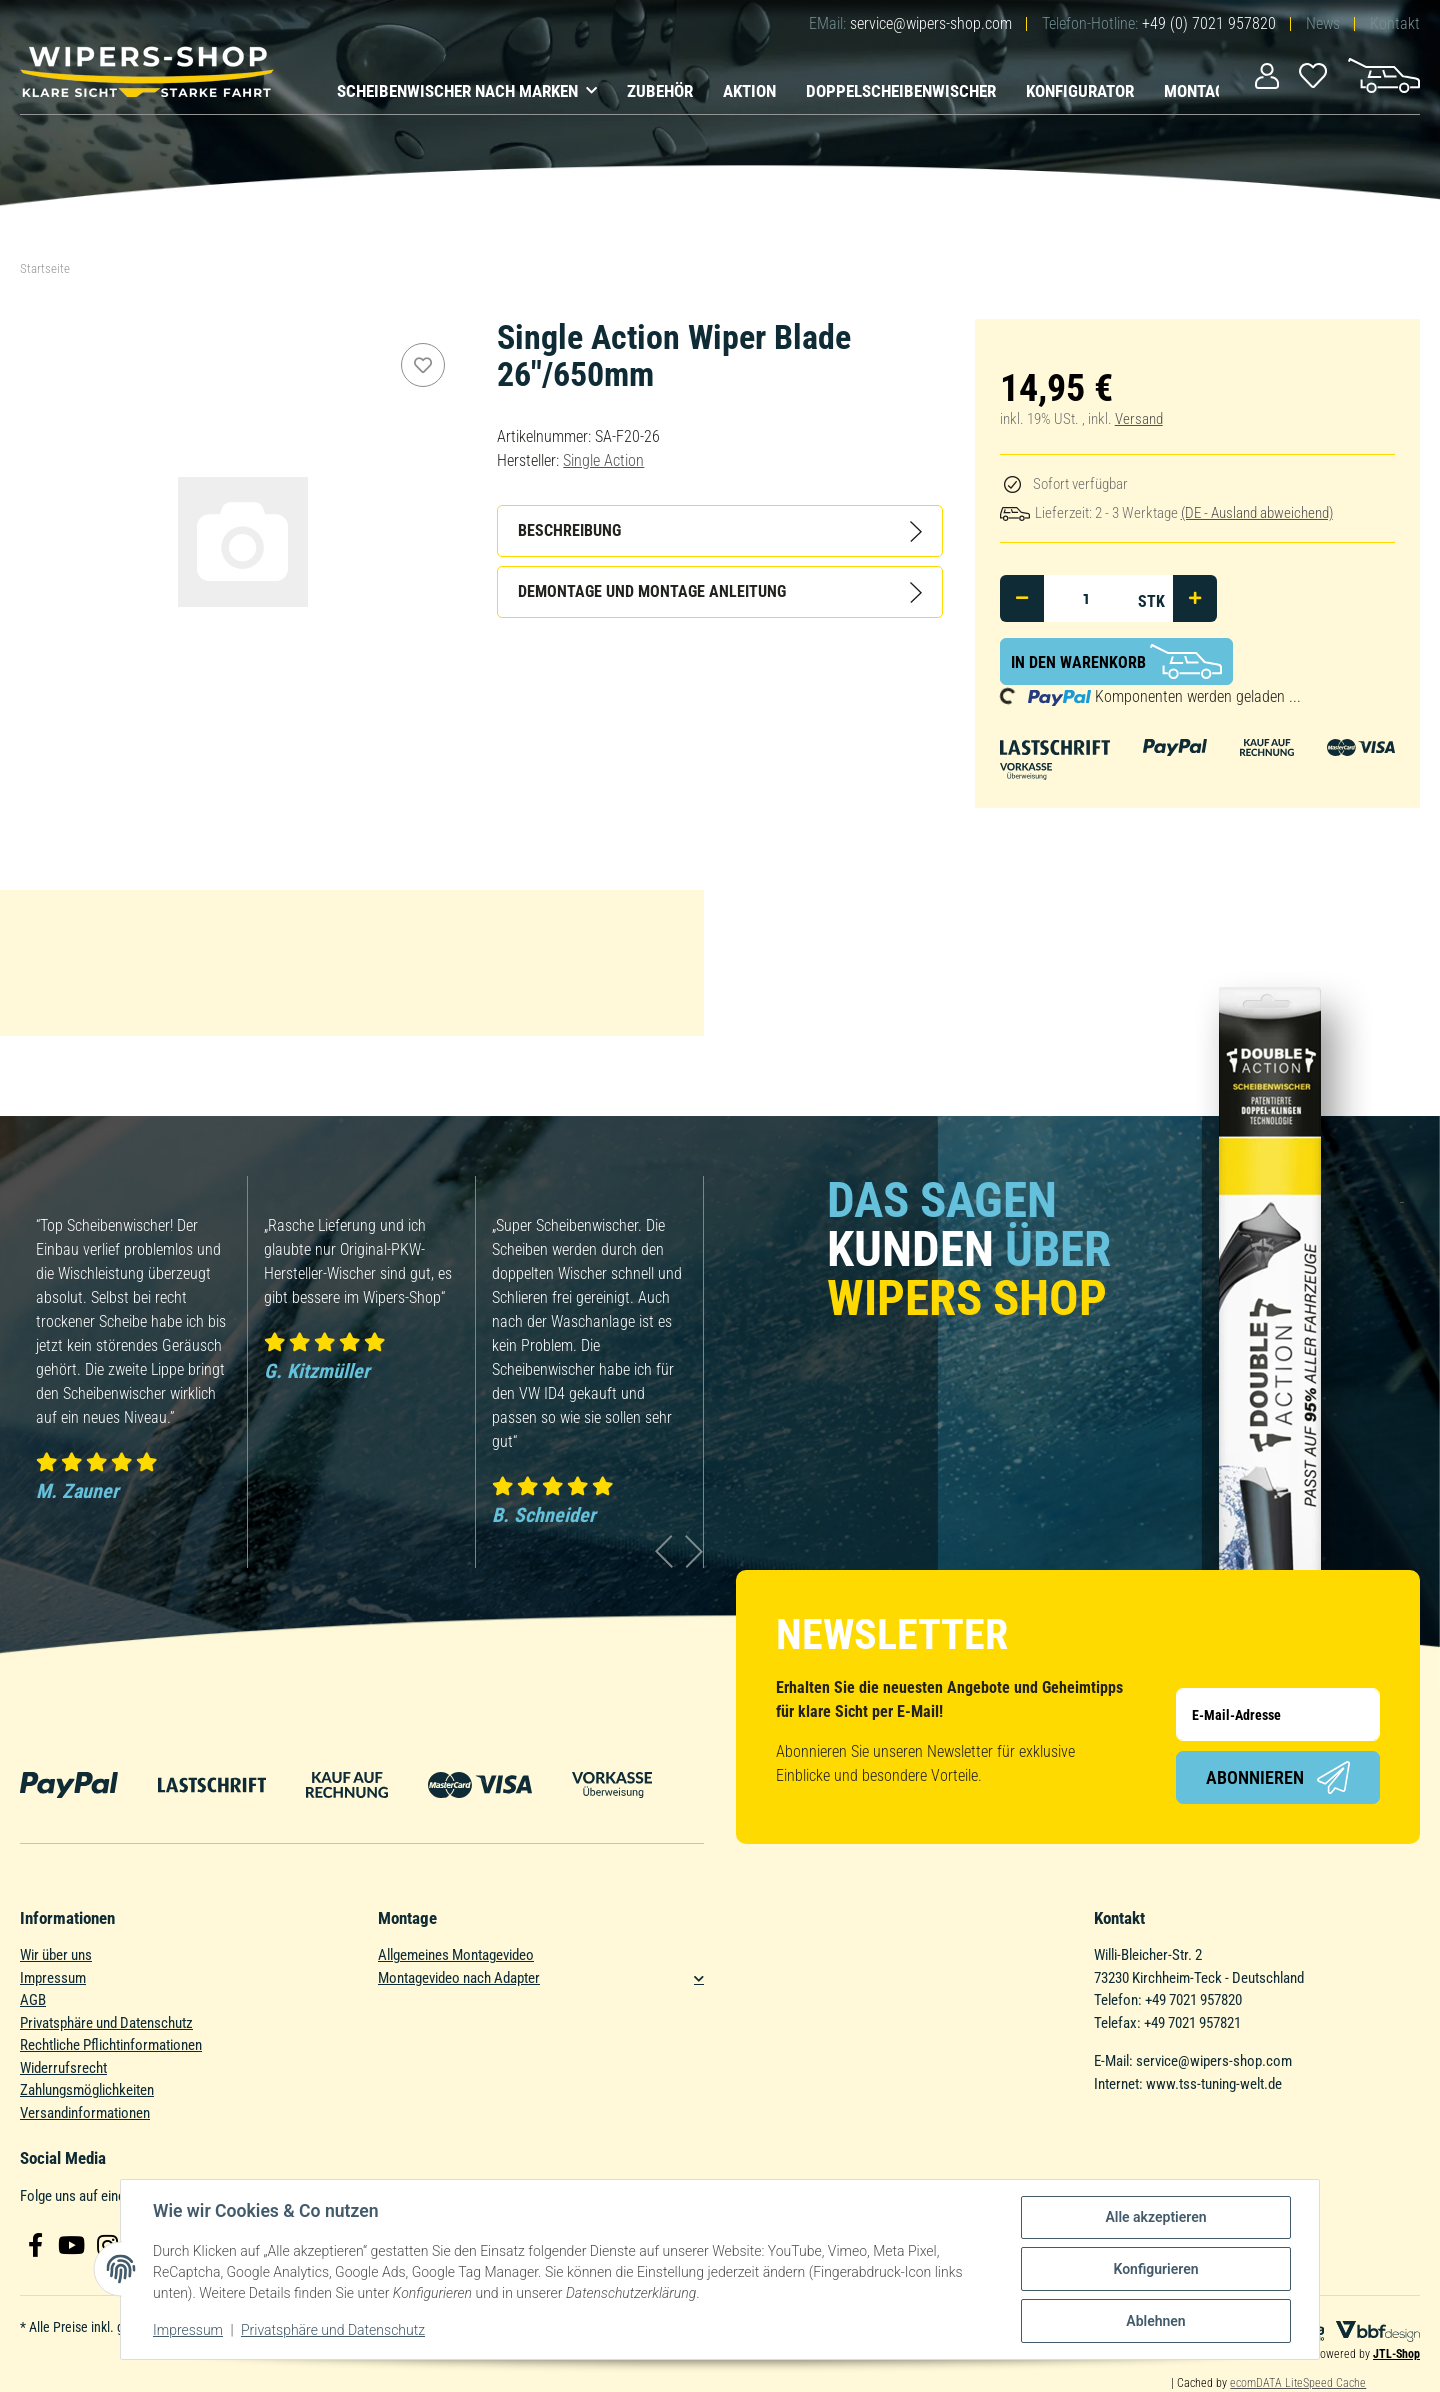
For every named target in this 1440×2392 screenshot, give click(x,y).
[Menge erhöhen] (1195, 598)
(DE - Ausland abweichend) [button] (1257, 513)
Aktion (749, 91)
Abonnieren (1278, 1777)
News (1323, 23)
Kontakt (1395, 23)
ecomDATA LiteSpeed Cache (1298, 2383)
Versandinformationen (85, 2113)
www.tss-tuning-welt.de (1214, 2084)
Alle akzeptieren (1155, 2217)
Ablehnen (1155, 2321)
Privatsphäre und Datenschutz (106, 2023)
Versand (1139, 419)
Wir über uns (56, 1955)
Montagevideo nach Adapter (459, 1978)
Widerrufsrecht (63, 2068)
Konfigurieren (1155, 2269)
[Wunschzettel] (1313, 74)
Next (694, 1551)
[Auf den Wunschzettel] (423, 365)
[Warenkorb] (1384, 74)
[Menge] (1086, 598)
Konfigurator (1080, 91)
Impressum (53, 1978)
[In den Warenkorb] (1116, 661)
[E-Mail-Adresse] (1278, 1714)
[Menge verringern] (1022, 598)
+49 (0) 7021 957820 (1209, 23)
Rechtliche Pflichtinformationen (111, 2045)
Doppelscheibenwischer (901, 91)
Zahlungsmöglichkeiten (87, 2090)
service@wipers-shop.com (931, 23)
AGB (33, 2000)
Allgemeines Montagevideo (456, 1955)
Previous (664, 1551)
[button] (1267, 74)
